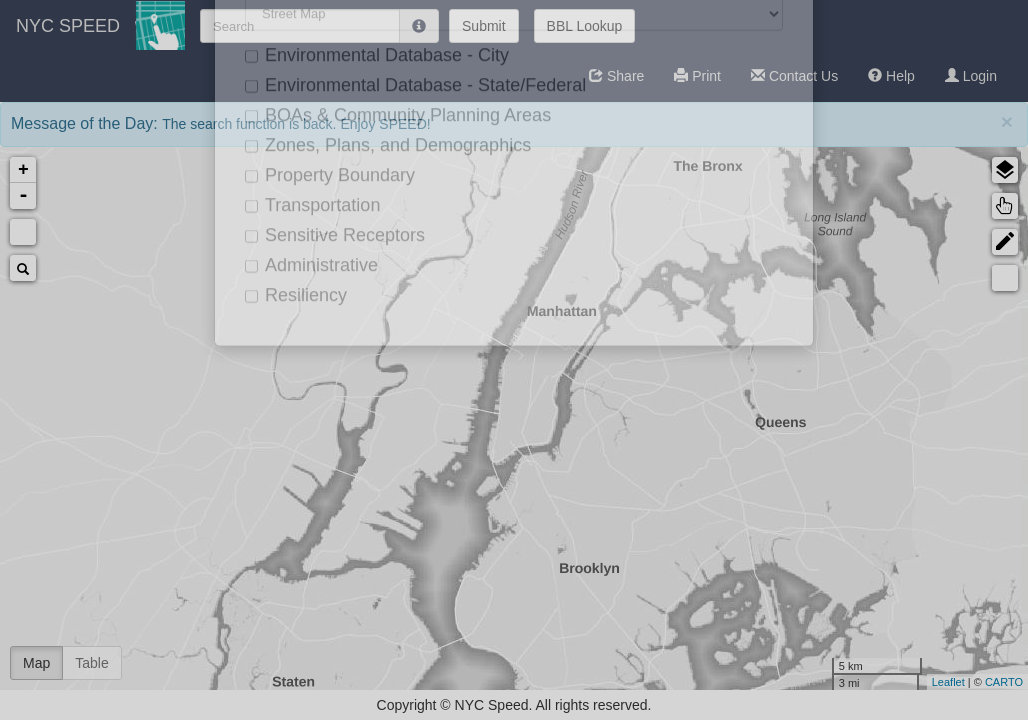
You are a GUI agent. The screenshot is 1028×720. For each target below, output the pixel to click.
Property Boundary (868, 482)
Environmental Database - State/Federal (892, 356)
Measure (748, 278)
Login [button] (971, 76)
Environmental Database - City (892, 311)
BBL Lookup (585, 26)
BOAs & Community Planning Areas (872, 400)
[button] (616, 76)
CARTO (747, 682)
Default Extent (23, 232)
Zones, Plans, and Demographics (866, 444)
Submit (484, 26)
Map (36, 663)
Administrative (853, 578)
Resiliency (840, 610)
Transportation (854, 514)
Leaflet (691, 682)
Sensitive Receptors (872, 546)
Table (91, 663)
